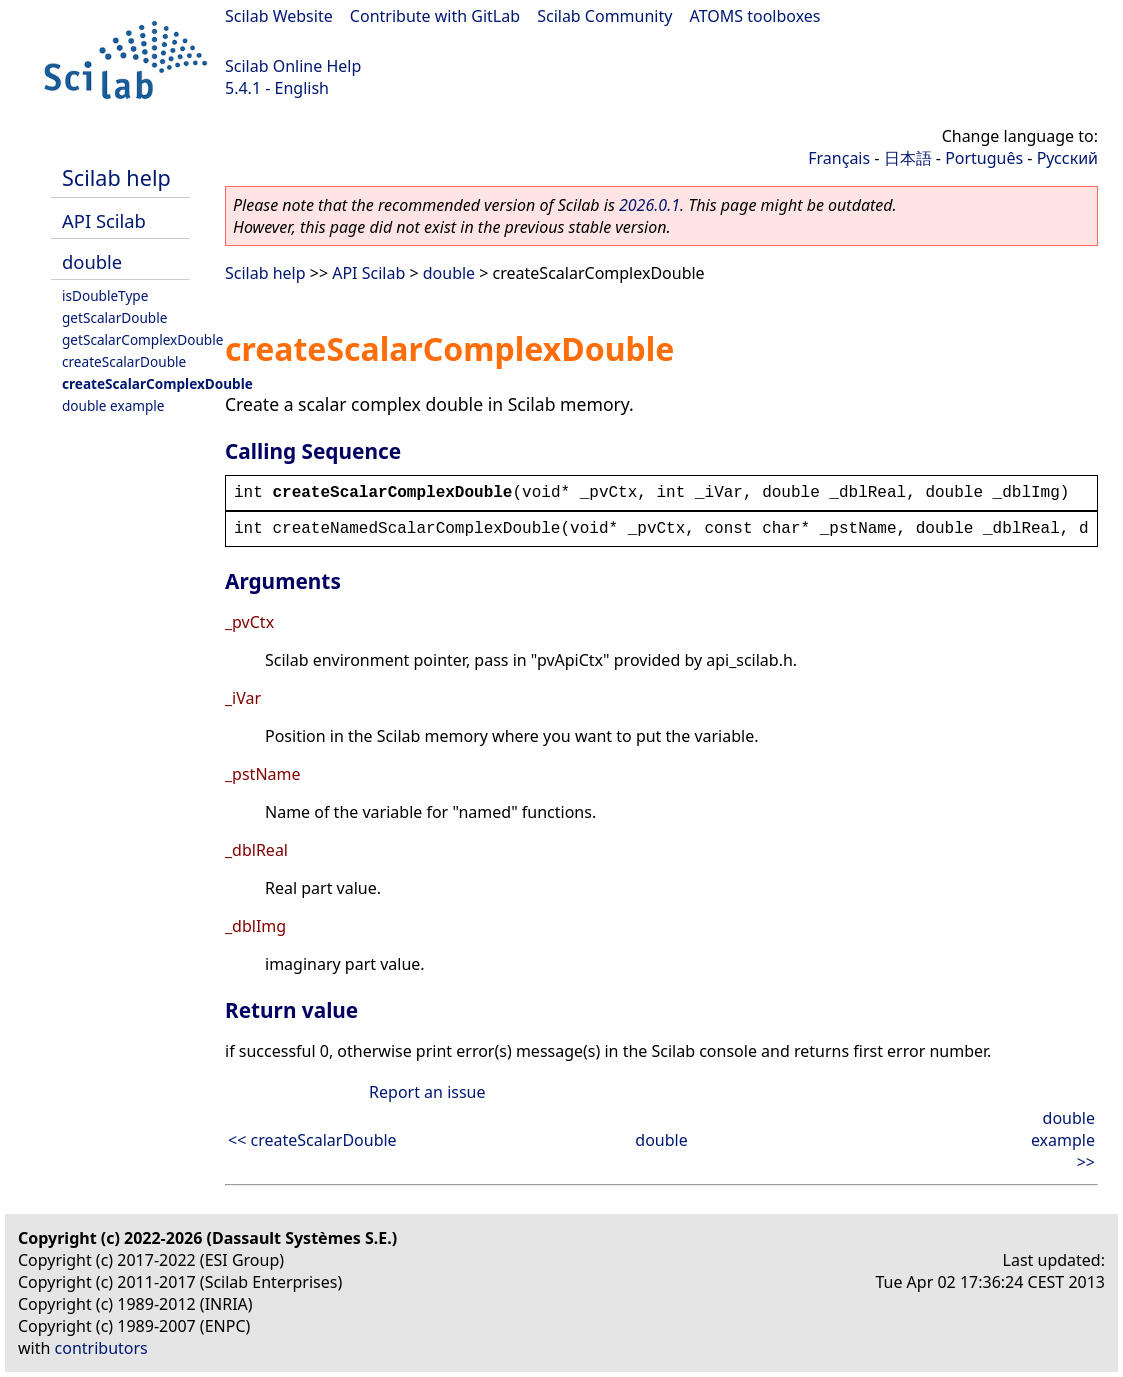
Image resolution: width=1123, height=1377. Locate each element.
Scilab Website (279, 16)
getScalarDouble (114, 317)
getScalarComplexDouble (142, 339)
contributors (101, 1348)
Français (839, 158)
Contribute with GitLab (435, 16)
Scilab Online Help (293, 66)
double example (113, 405)
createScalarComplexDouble (157, 383)
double (92, 261)
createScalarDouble (124, 361)
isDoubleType (105, 295)
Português (984, 158)
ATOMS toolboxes (755, 16)
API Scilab (104, 220)
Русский (1067, 158)
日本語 (908, 158)
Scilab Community (604, 16)
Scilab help (116, 177)
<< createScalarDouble (312, 1140)
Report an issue (427, 1092)
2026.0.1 (649, 205)
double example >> (1063, 1140)
